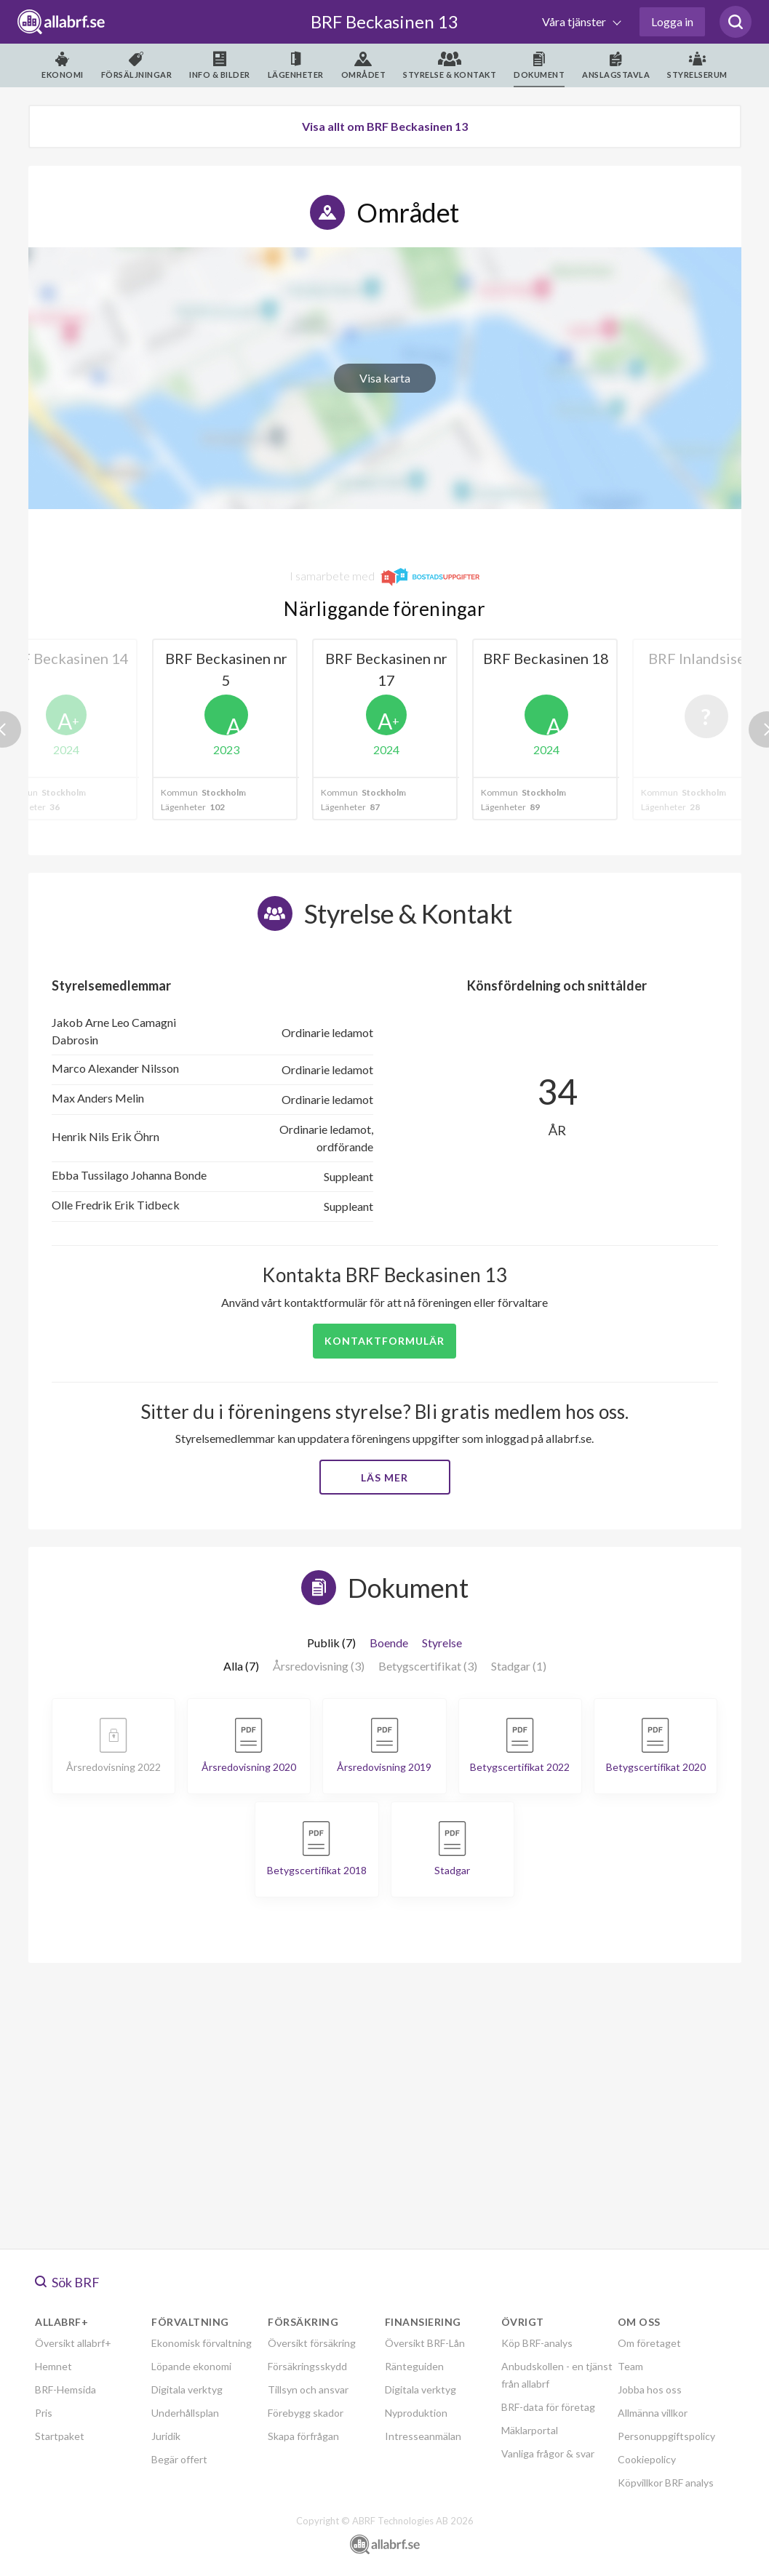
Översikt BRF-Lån (425, 2343)
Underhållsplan (185, 2413)
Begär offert (179, 2459)
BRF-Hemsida (65, 2389)
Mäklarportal (529, 2430)
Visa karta (384, 378)
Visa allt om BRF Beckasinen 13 (385, 126)
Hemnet (53, 2366)
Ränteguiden (414, 2366)
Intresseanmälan (423, 2436)
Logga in (672, 21)
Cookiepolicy (647, 2459)
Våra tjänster (575, 21)
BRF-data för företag (548, 2407)
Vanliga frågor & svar (547, 2453)
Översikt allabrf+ (73, 2343)
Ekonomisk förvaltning (201, 2343)
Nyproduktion (416, 2413)
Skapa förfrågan (303, 2436)
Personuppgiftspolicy (666, 2436)
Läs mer (384, 1477)
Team (630, 2366)
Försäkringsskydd (307, 2366)
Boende (389, 1642)
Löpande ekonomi (191, 2366)
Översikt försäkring (312, 2343)
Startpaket (59, 2436)
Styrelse (442, 1642)
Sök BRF (67, 2282)
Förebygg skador (305, 2413)
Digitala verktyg (187, 2389)
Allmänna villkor (653, 2413)
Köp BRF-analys (537, 2343)
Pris (43, 2413)
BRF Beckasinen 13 (384, 21)
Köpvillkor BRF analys (666, 2482)
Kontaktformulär (384, 1341)
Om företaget (649, 2343)
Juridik (165, 2436)
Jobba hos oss (650, 2389)
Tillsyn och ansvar (308, 2389)
